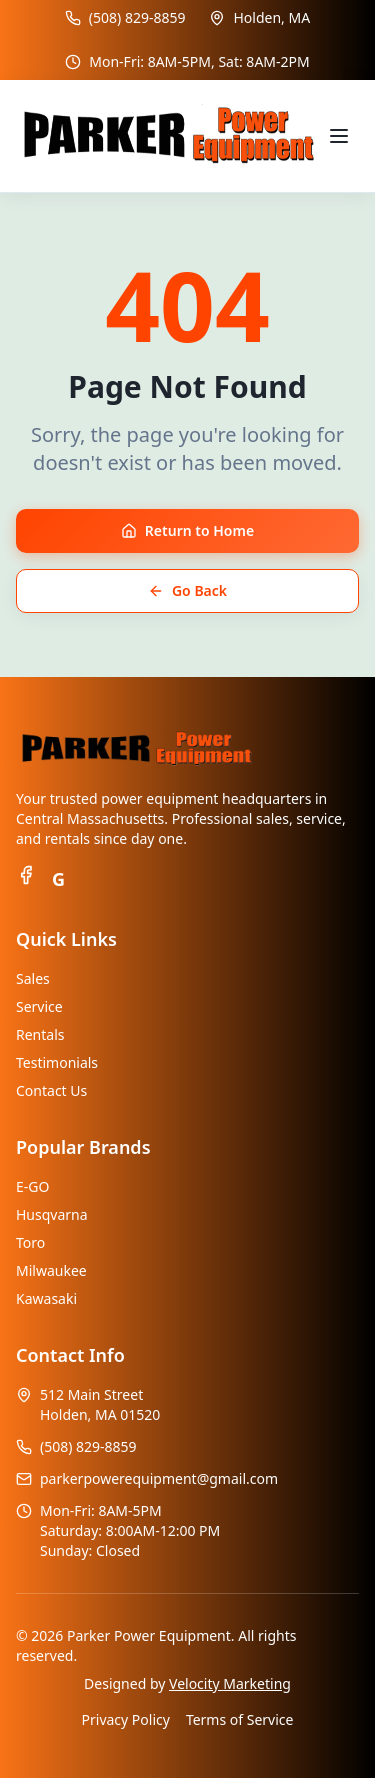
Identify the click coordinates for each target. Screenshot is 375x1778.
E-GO (32, 1186)
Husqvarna (52, 1214)
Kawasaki (46, 1298)
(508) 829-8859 (137, 17)
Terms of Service (240, 1719)
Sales (33, 978)
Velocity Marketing (230, 1683)
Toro (30, 1242)
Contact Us (51, 1090)
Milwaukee (51, 1270)
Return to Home (187, 530)
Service (39, 1006)
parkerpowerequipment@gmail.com (159, 1478)
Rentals (40, 1034)
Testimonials (57, 1062)
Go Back (187, 590)
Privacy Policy (126, 1719)
